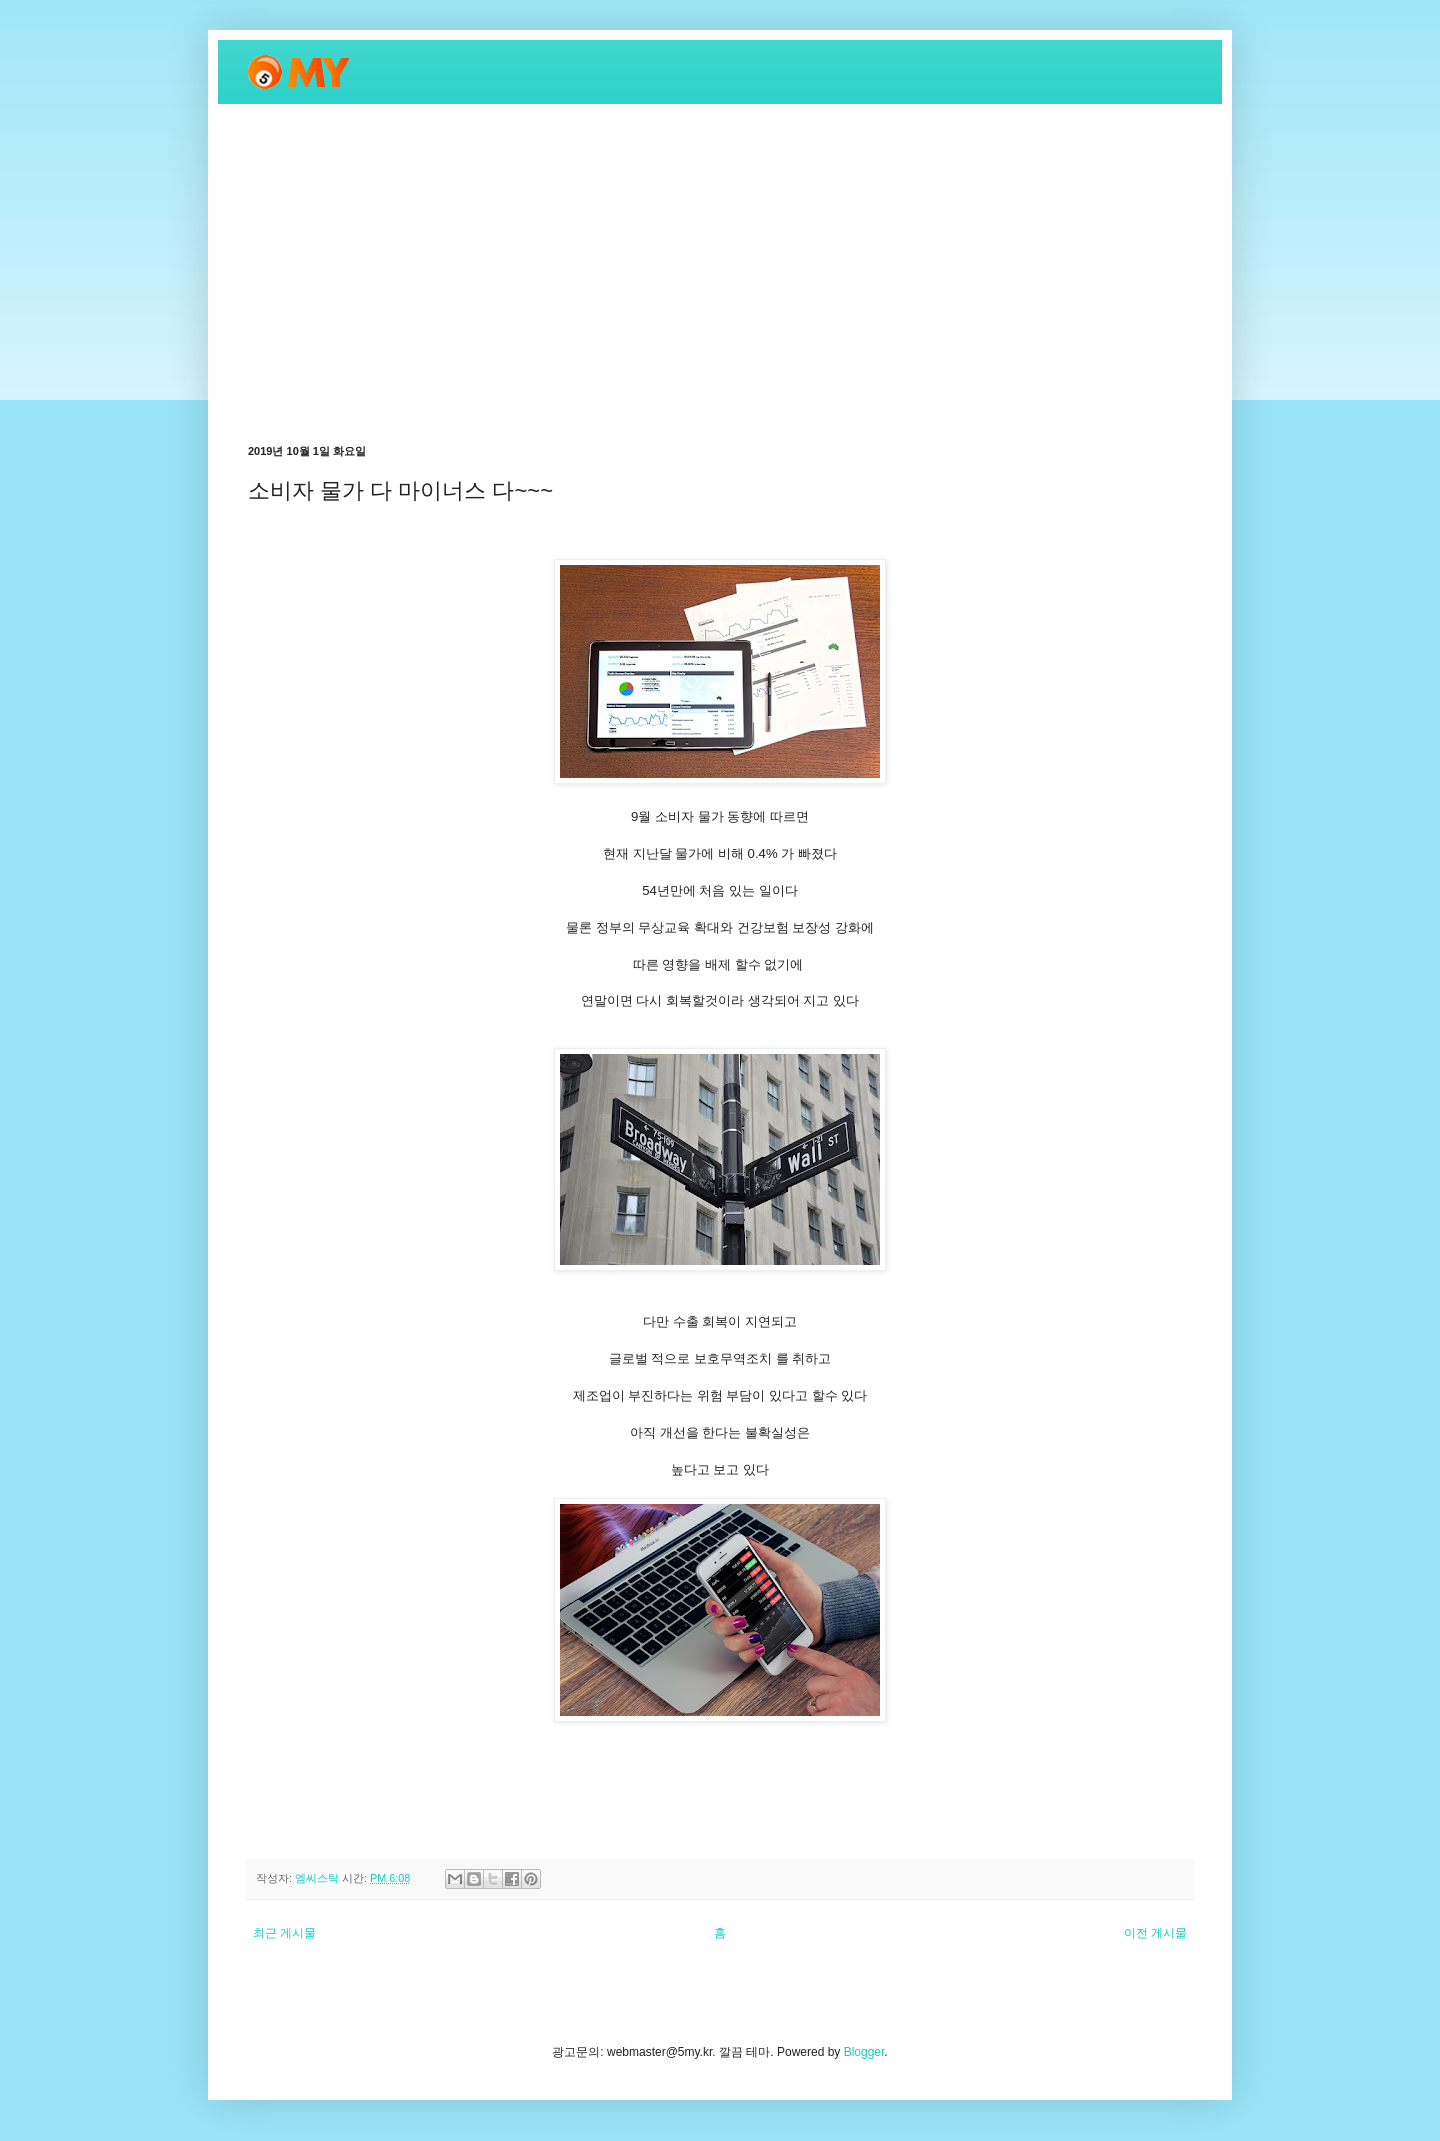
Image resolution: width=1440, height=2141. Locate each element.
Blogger (864, 2052)
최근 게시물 (284, 1933)
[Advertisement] (720, 274)
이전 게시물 (1155, 1933)
